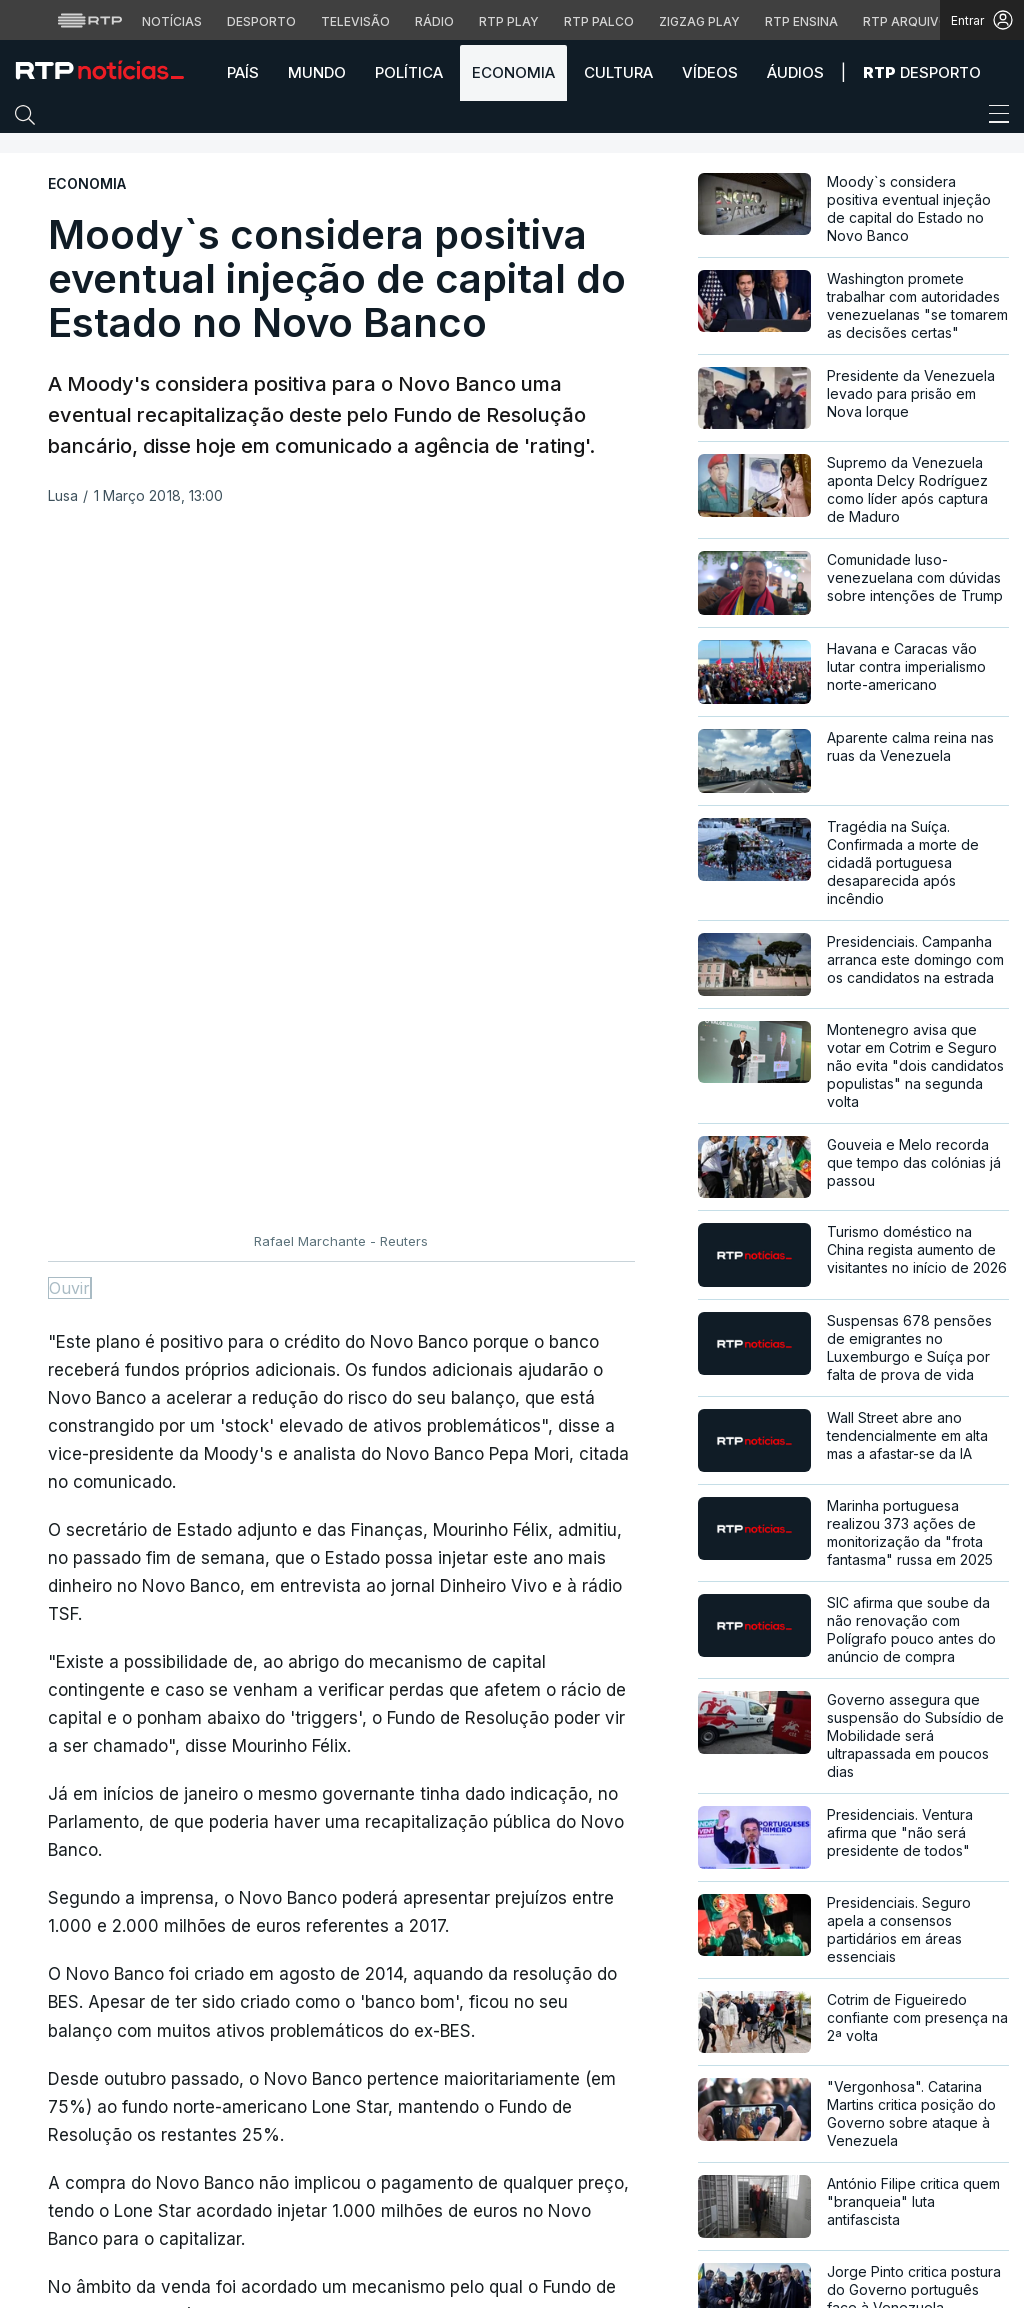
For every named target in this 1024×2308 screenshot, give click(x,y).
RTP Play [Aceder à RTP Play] (509, 21)
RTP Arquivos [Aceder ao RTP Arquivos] (910, 21)
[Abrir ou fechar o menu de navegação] (993, 117)
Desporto (922, 72)
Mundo (317, 72)
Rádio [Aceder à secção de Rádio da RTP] (434, 21)
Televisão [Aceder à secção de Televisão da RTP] (355, 21)
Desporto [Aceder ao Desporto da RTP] (261, 21)
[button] (30, 119)
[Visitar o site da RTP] (90, 20)
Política (409, 72)
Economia (513, 72)
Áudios (795, 72)
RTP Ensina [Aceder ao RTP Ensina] (801, 21)
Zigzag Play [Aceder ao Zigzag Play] (699, 21)
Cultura (618, 72)
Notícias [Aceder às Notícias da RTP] (172, 21)
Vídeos (710, 72)
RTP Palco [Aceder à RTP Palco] (599, 21)
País (243, 72)
